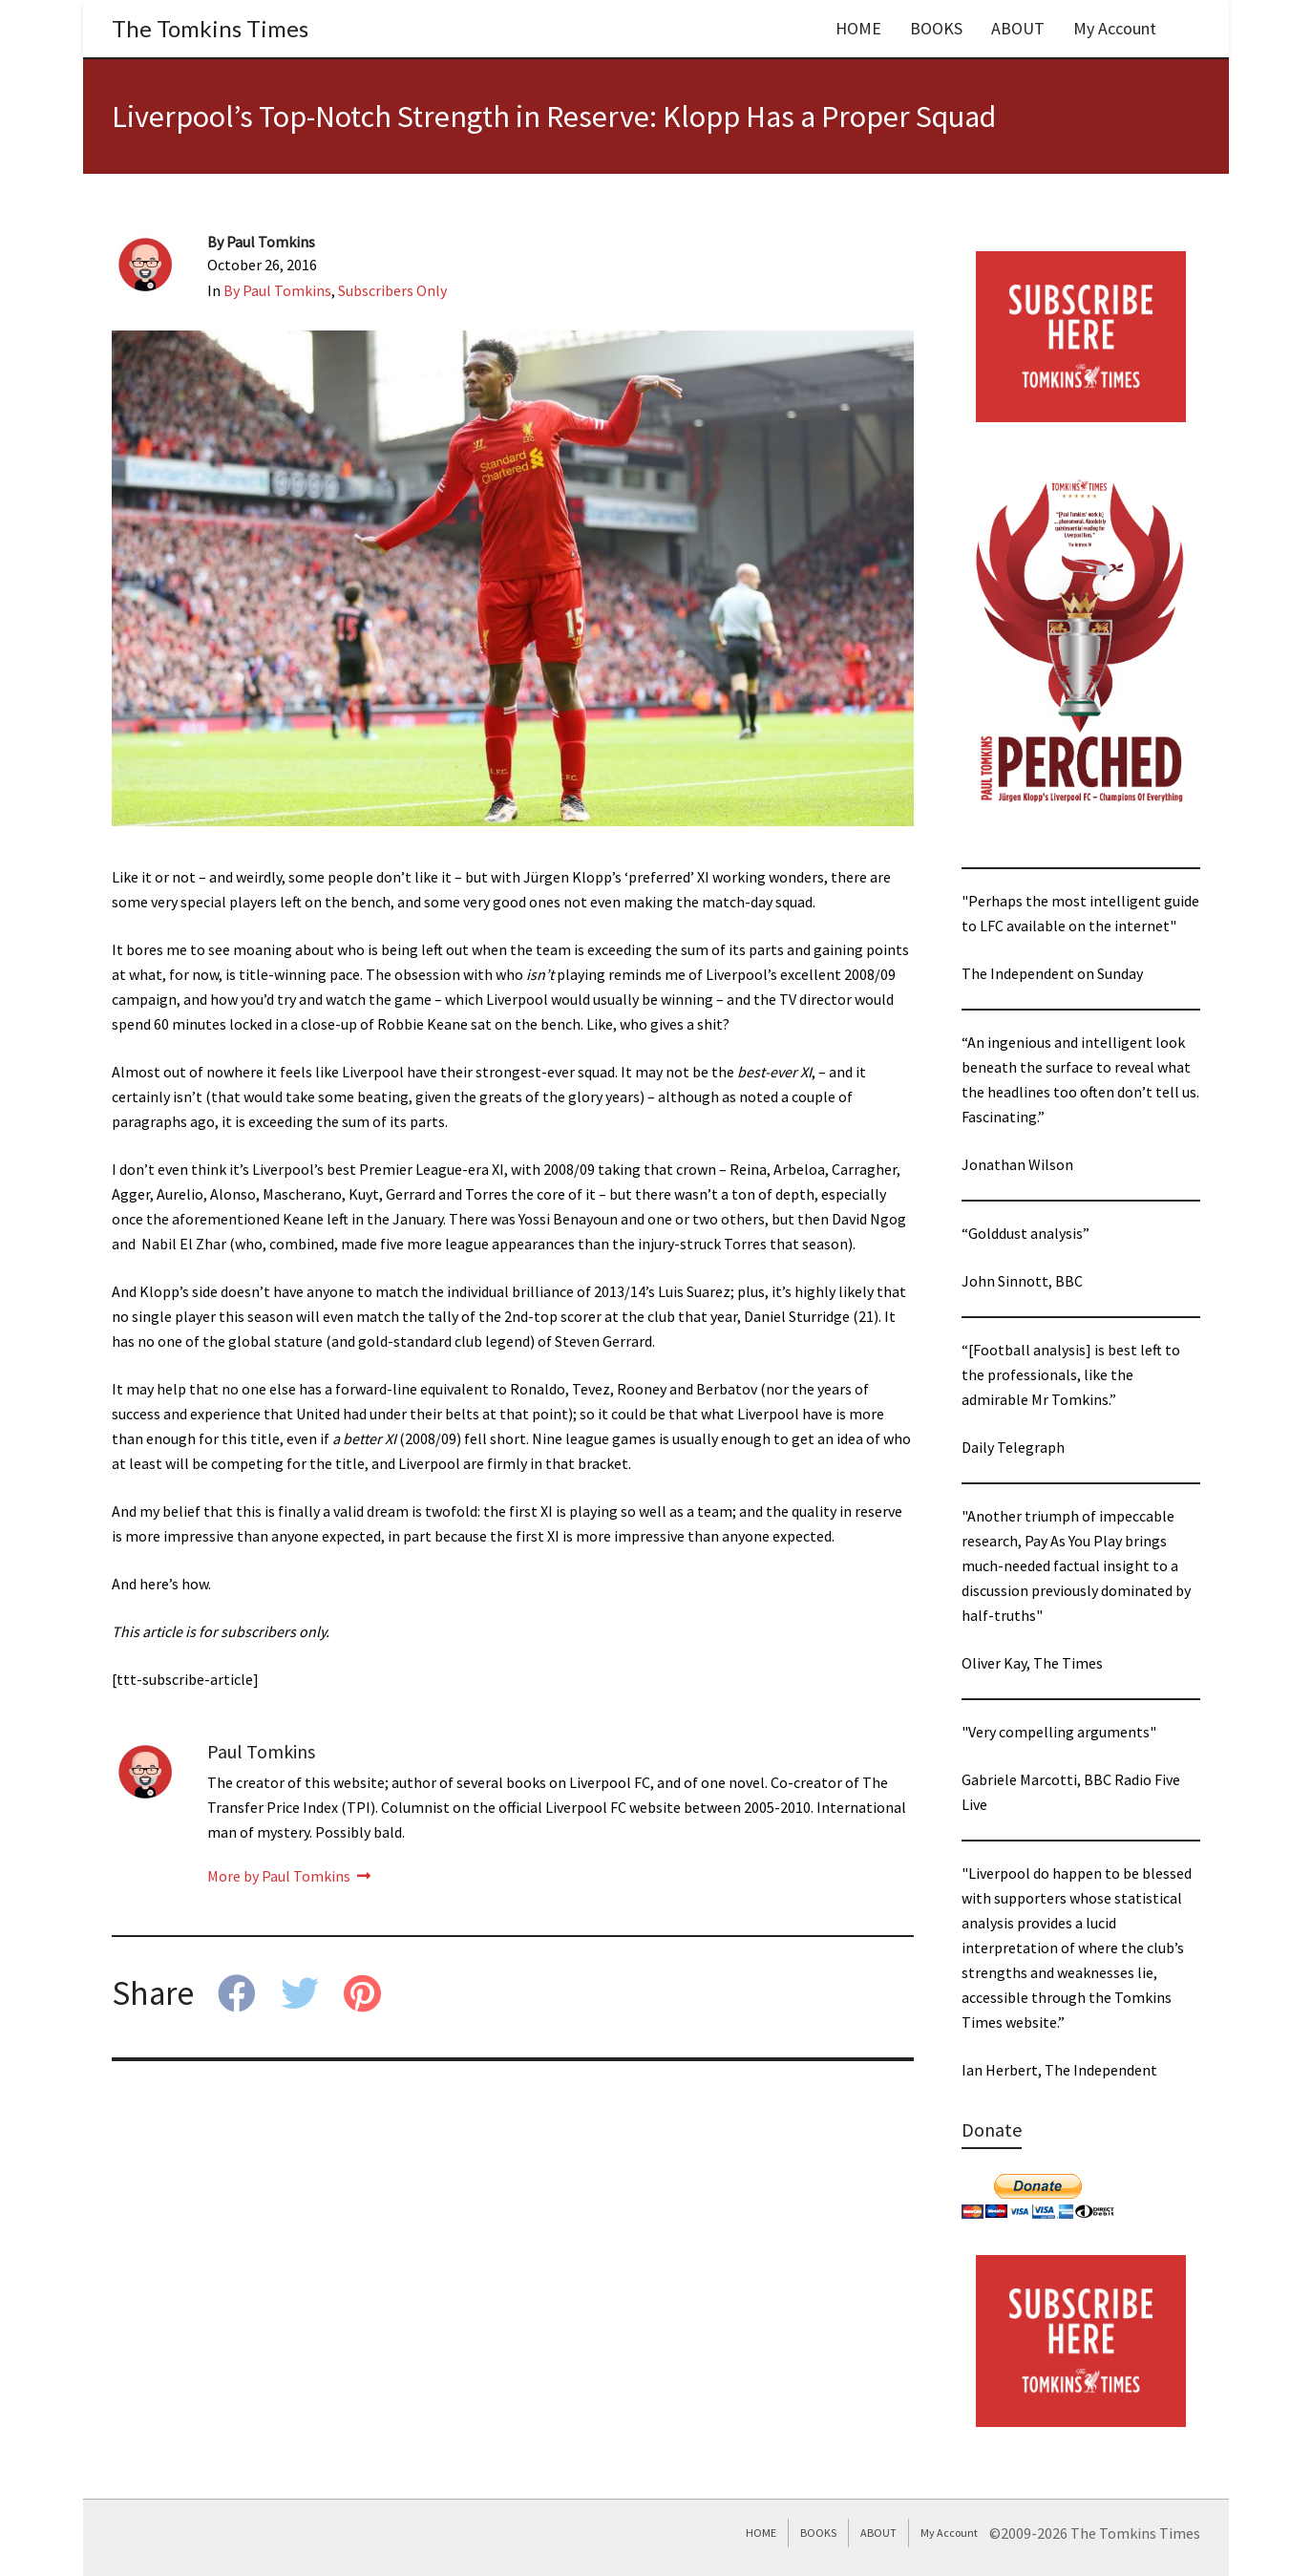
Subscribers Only (392, 290)
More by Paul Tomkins (288, 1875)
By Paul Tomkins (277, 290)
